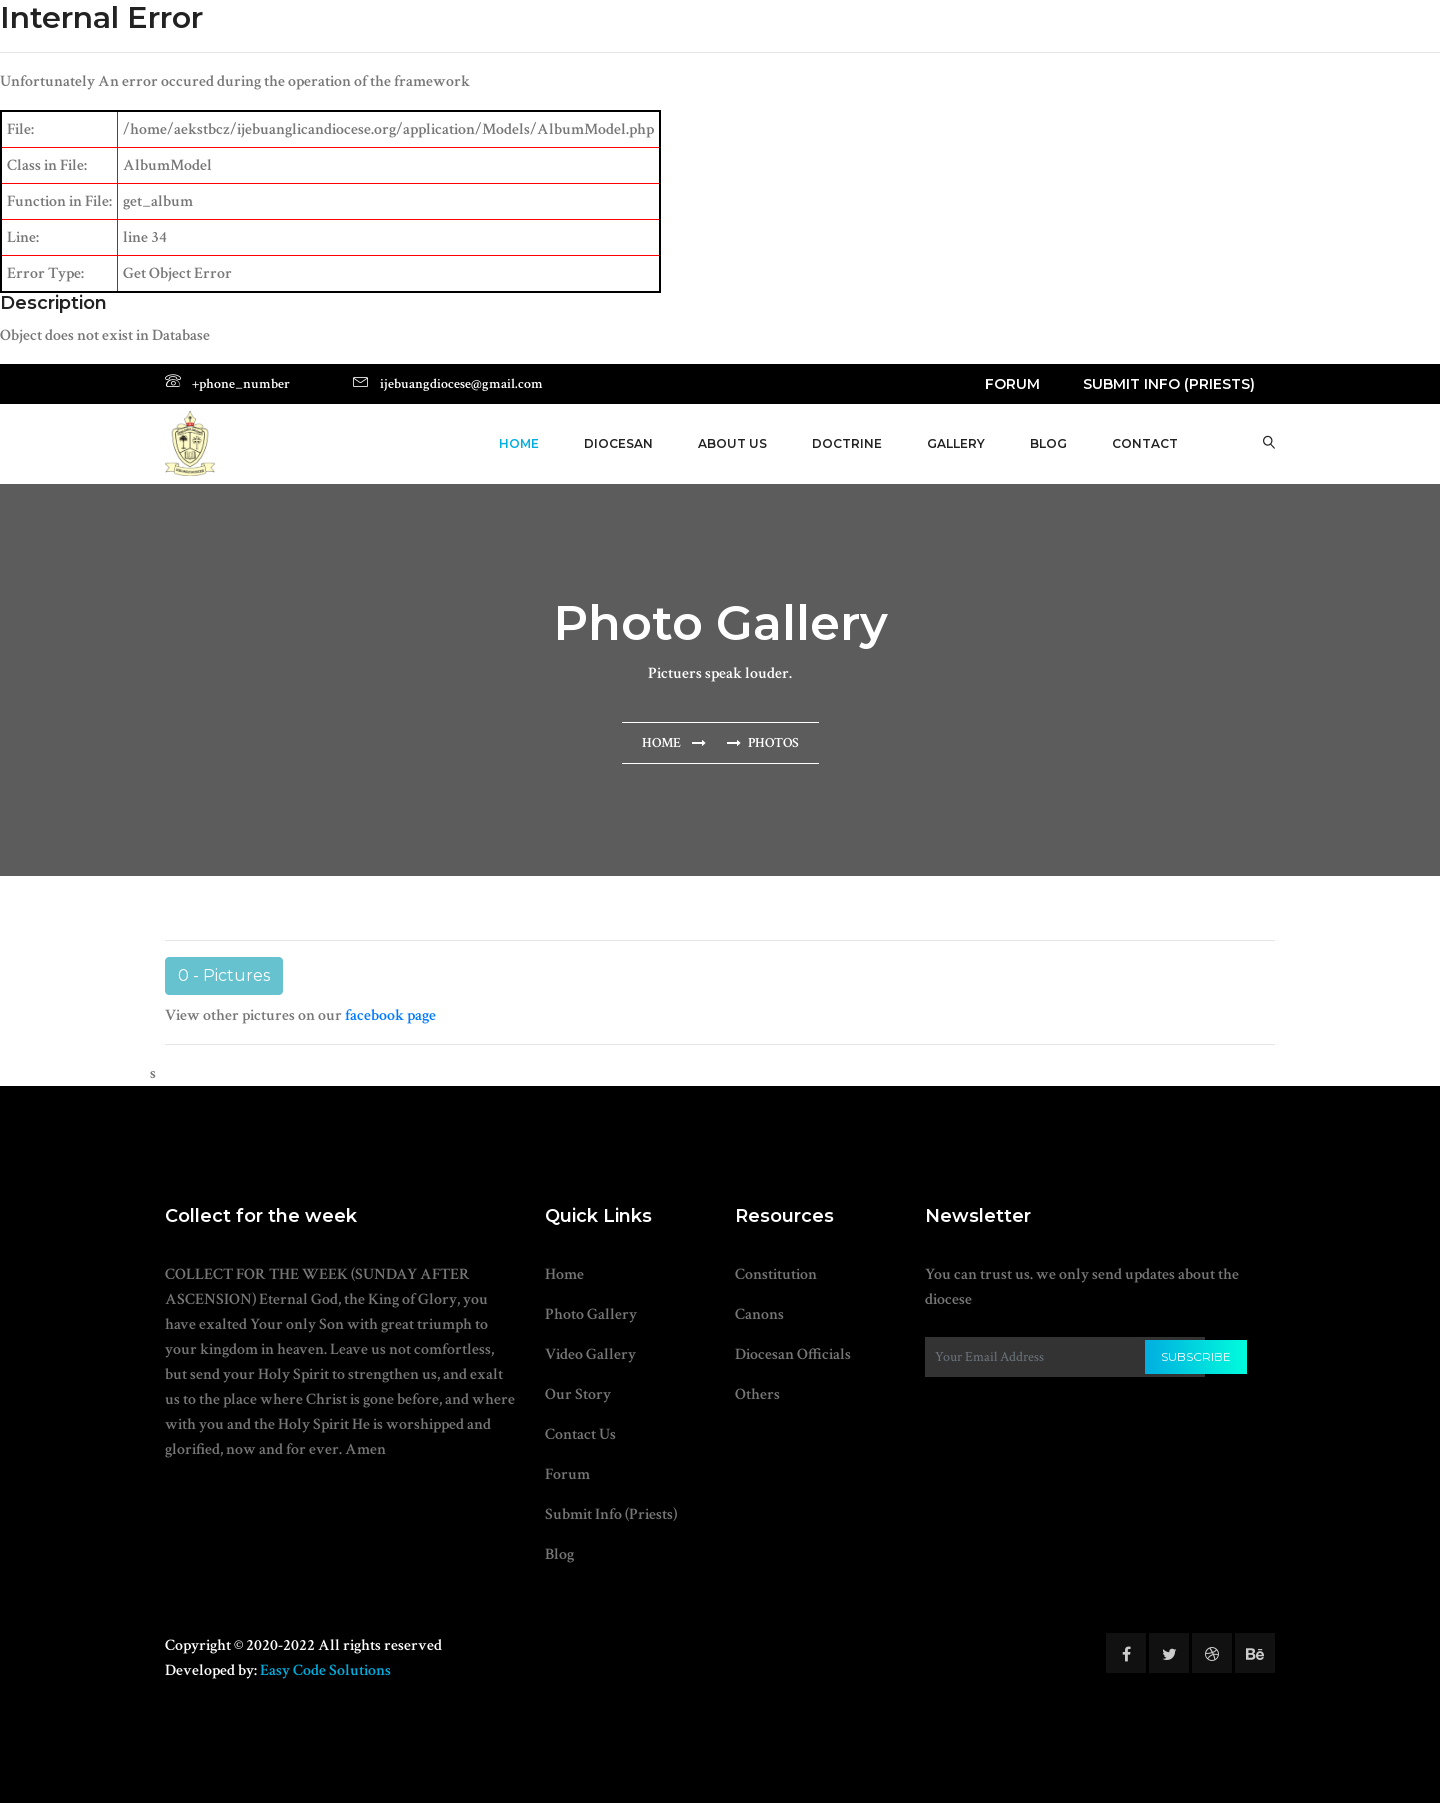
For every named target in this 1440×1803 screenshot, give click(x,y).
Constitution (776, 1274)
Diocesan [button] (618, 443)
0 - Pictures (224, 975)
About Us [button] (732, 443)
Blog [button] (1048, 443)
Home (519, 443)
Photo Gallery (591, 1314)
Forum (1012, 384)
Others (757, 1394)
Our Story (578, 1394)
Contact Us (580, 1434)
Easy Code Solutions (325, 1670)
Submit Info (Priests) (1169, 384)
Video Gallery (590, 1354)
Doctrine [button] (847, 443)
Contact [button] (1145, 443)
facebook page (390, 1015)
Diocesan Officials (793, 1354)
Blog (559, 1554)
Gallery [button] (956, 443)
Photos (773, 743)
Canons (759, 1314)
